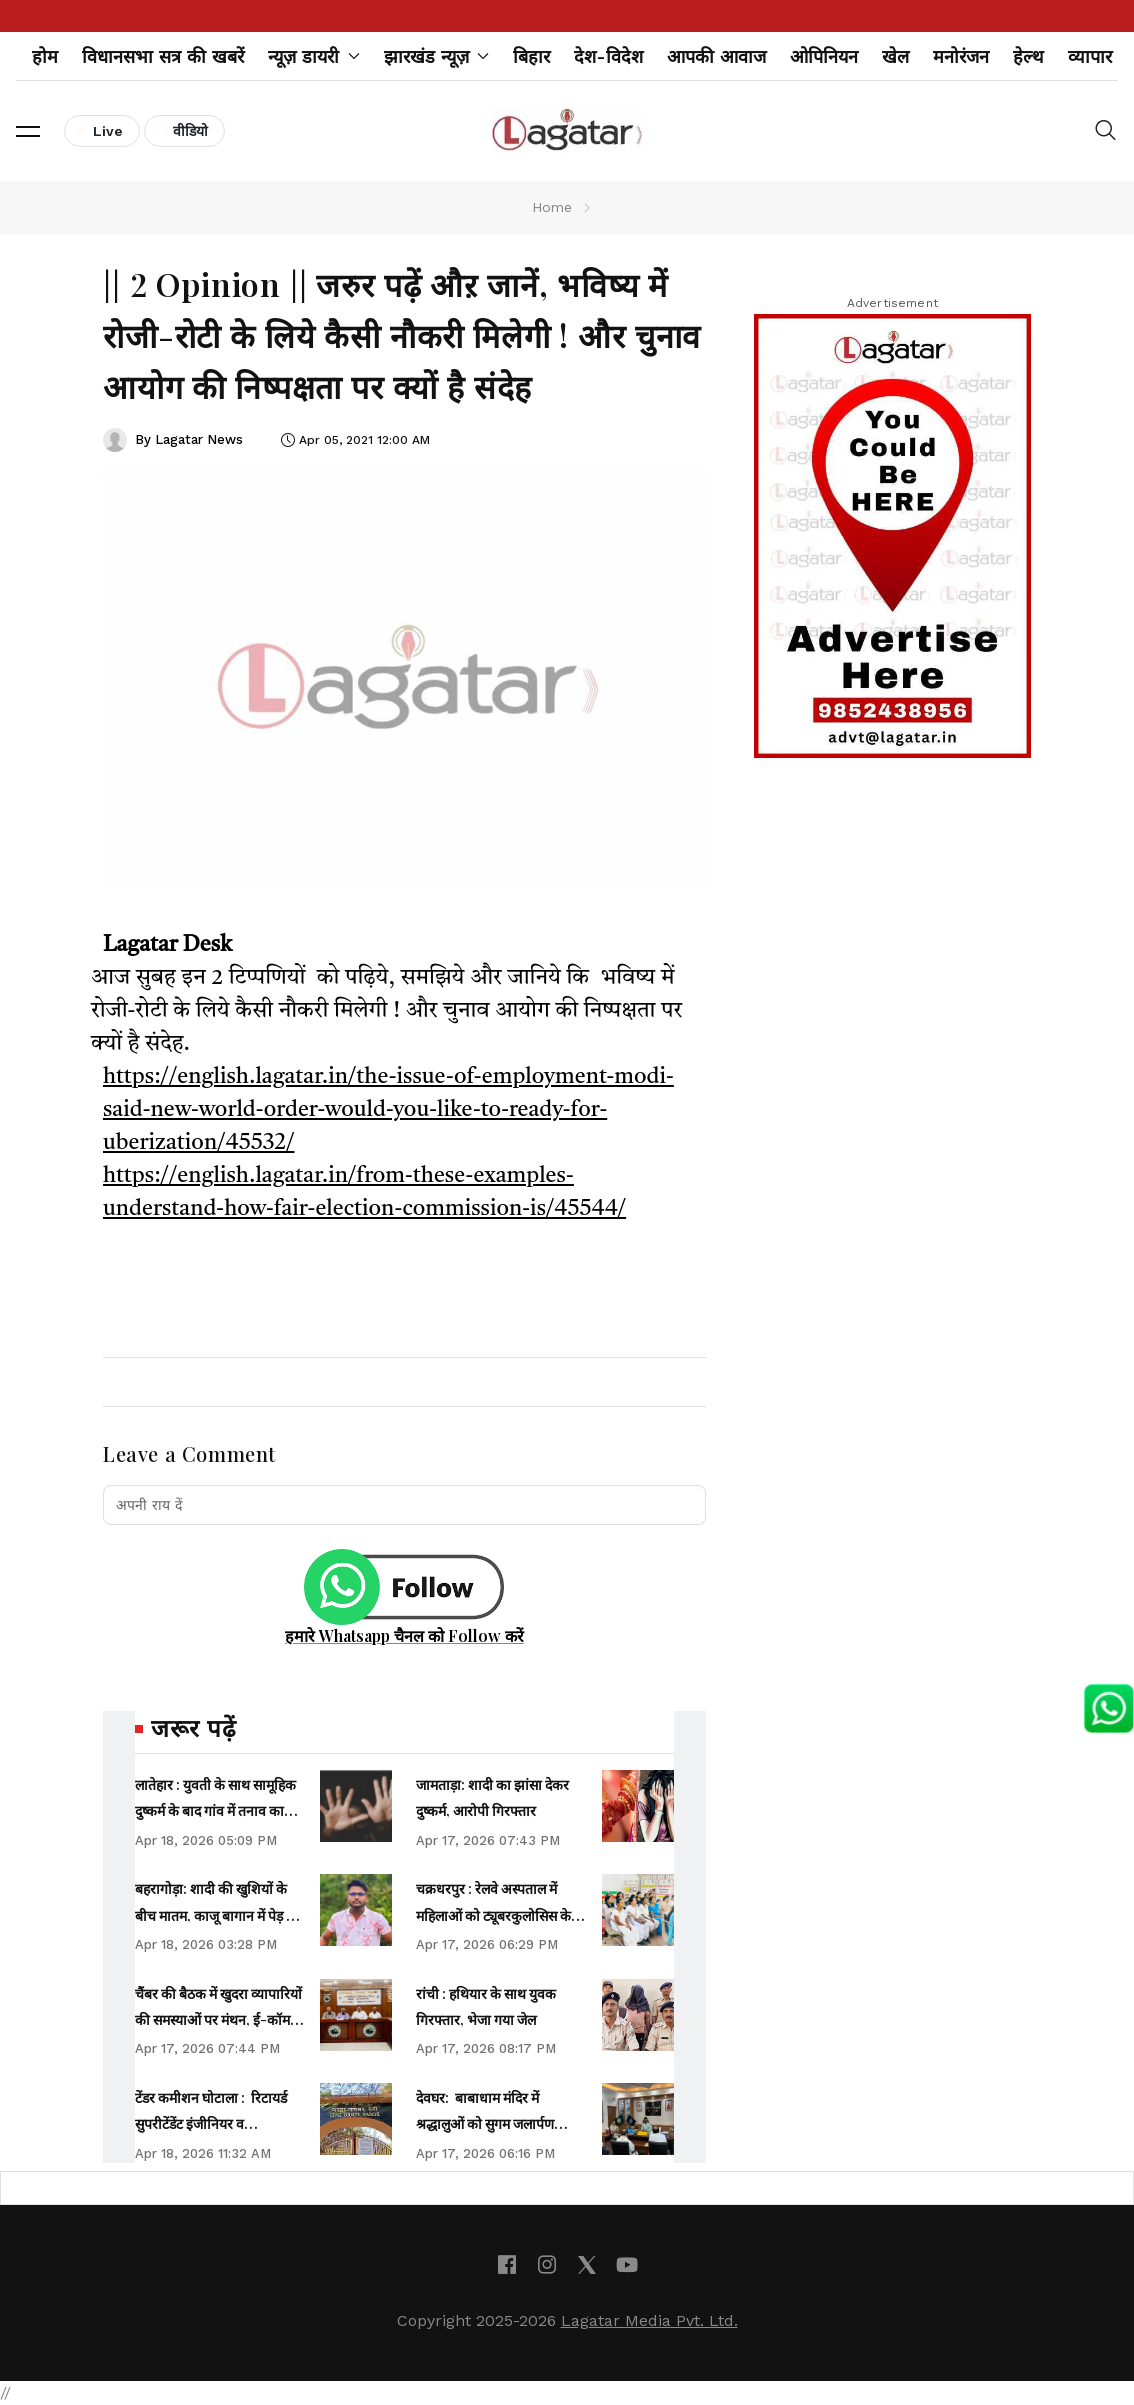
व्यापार (1090, 56)
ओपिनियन (824, 56)
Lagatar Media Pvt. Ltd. (649, 2320)
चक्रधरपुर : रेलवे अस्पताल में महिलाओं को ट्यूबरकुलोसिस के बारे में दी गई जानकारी (493, 1915)
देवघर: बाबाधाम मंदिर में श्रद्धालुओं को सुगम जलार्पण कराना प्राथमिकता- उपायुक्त (489, 2124)
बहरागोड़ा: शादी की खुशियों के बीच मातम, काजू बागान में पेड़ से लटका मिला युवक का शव (215, 1915)
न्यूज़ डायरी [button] (314, 56)
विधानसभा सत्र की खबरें (163, 56)
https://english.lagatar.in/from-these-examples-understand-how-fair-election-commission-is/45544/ (364, 1192)
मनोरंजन (961, 56)
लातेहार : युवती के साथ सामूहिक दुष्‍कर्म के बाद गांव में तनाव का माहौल (215, 1811)
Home (552, 207)
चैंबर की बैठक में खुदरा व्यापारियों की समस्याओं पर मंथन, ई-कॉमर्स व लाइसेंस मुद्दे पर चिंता (218, 2020)
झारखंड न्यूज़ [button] (437, 56)
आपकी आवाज (716, 56)
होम (45, 56)
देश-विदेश (608, 56)
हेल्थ (1028, 56)
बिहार (531, 56)
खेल (895, 56)
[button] (28, 131)
